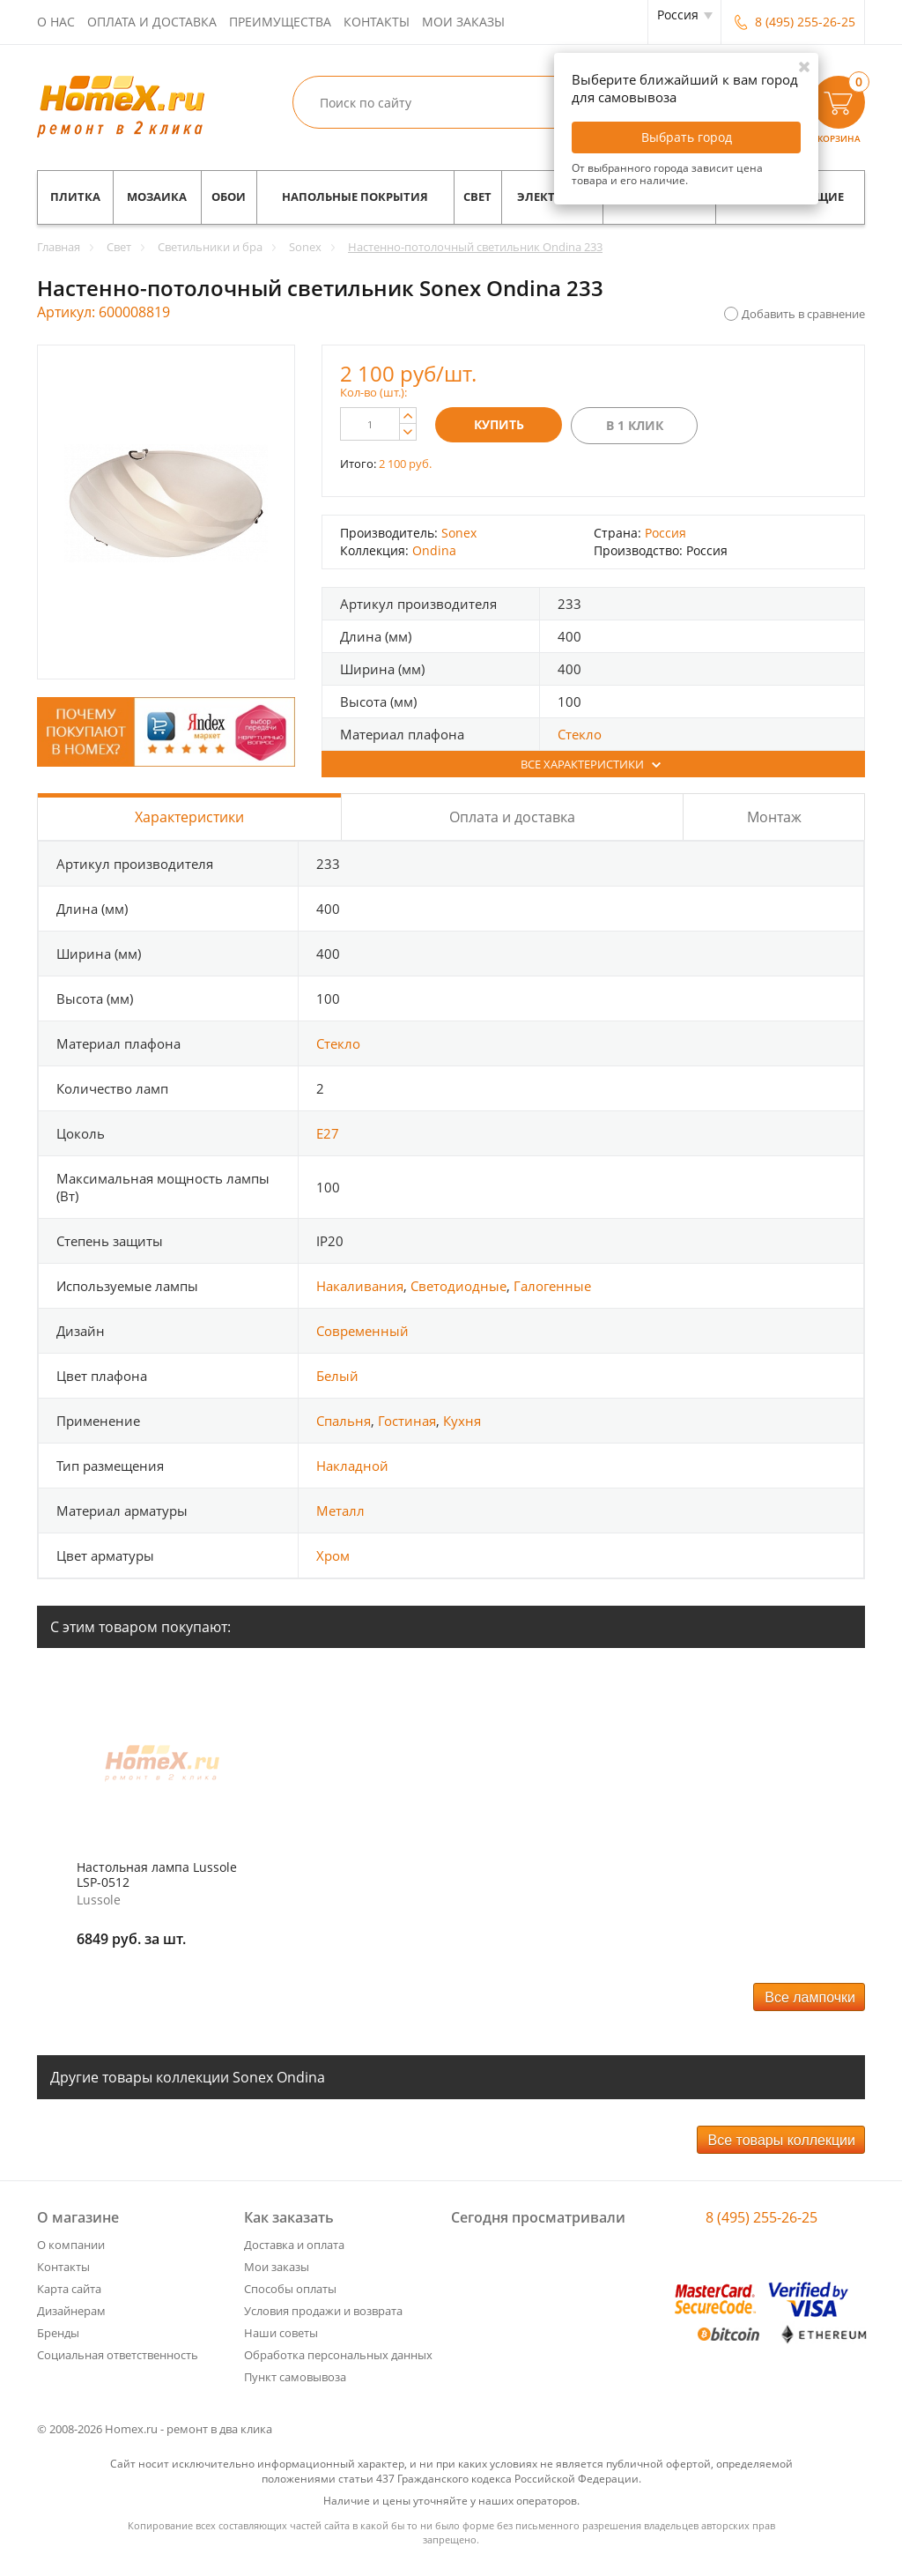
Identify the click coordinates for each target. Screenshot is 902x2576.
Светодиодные (458, 1286)
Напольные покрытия (355, 196)
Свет (477, 196)
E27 (327, 1133)
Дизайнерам (71, 2311)
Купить (499, 424)
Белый (337, 1376)
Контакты (377, 21)
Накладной (352, 1465)
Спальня (343, 1420)
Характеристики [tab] (189, 817)
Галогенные (552, 1286)
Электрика (552, 196)
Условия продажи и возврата (323, 2311)
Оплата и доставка (152, 21)
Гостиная (407, 1420)
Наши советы (281, 2333)
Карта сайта (69, 2289)
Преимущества (280, 21)
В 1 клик (634, 425)
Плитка (75, 196)
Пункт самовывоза (295, 2377)
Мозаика (157, 196)
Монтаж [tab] (774, 817)
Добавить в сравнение (803, 314)
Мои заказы (463, 21)
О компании (71, 2245)
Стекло (580, 734)
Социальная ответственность (117, 2355)
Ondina (434, 550)
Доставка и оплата (294, 2245)
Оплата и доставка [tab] (512, 817)
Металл (340, 1510)
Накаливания (359, 1286)
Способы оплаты (290, 2289)
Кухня (462, 1420)
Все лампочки (810, 1997)
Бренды (58, 2333)
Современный (362, 1331)
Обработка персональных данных (338, 2355)
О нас (56, 21)
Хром (333, 1555)
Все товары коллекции (781, 2140)
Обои (228, 196)
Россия (665, 532)
